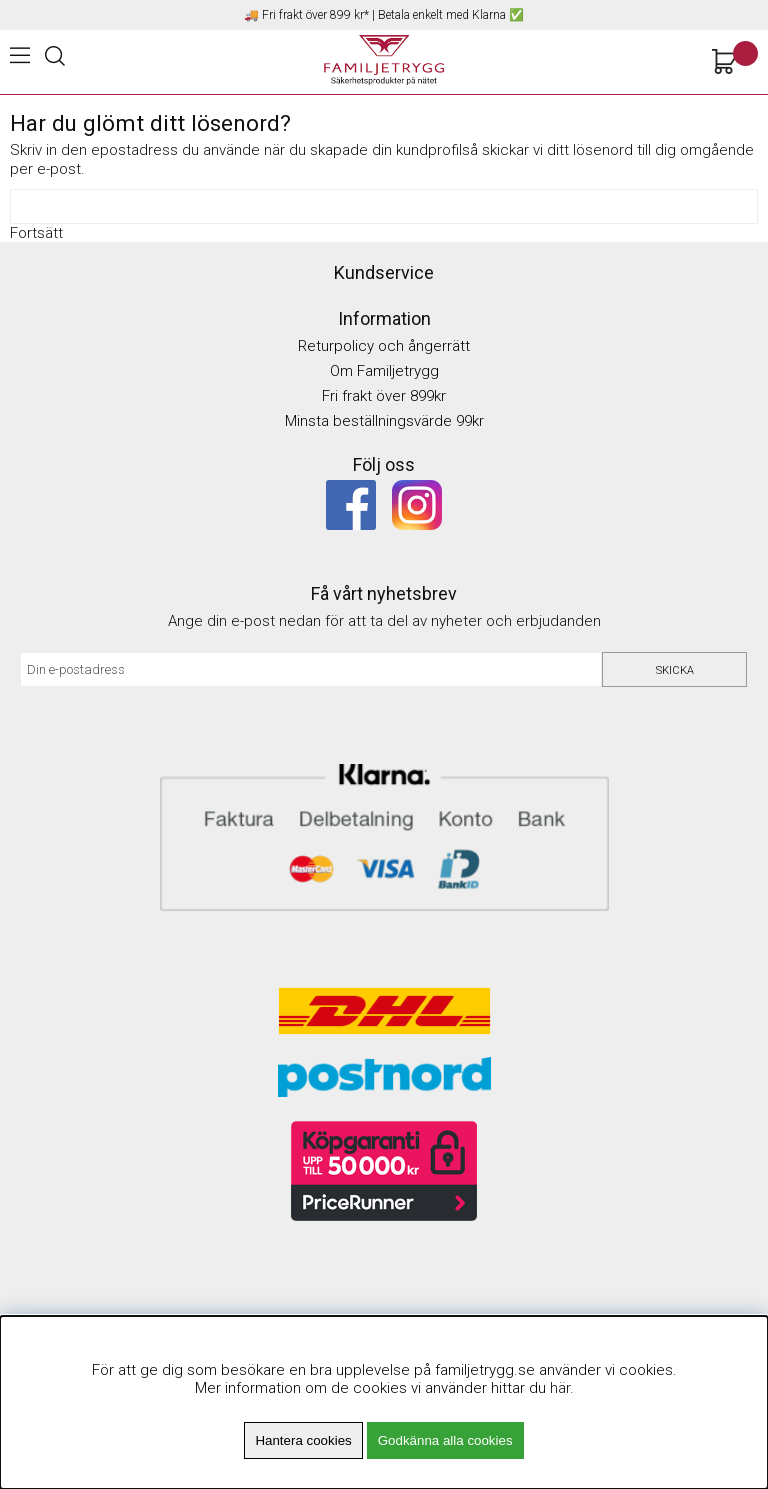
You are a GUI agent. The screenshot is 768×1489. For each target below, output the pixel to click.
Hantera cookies (303, 1440)
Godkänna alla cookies (445, 1440)
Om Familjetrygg (384, 371)
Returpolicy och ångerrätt (384, 346)
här (560, 1388)
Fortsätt (36, 233)
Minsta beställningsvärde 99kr (384, 421)
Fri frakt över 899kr (384, 396)
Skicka (675, 670)
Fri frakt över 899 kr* (315, 15)
